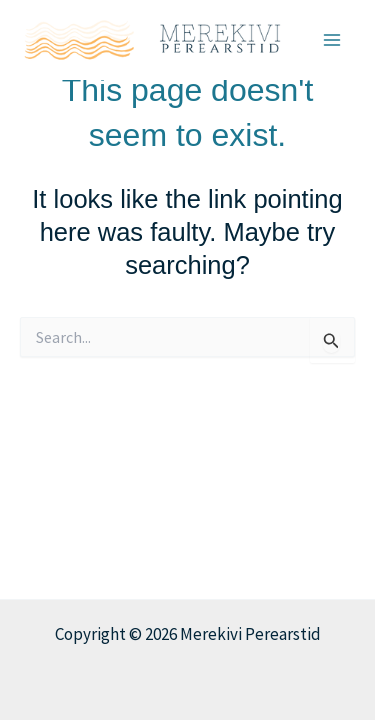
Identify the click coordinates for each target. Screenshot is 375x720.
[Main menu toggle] (333, 40)
